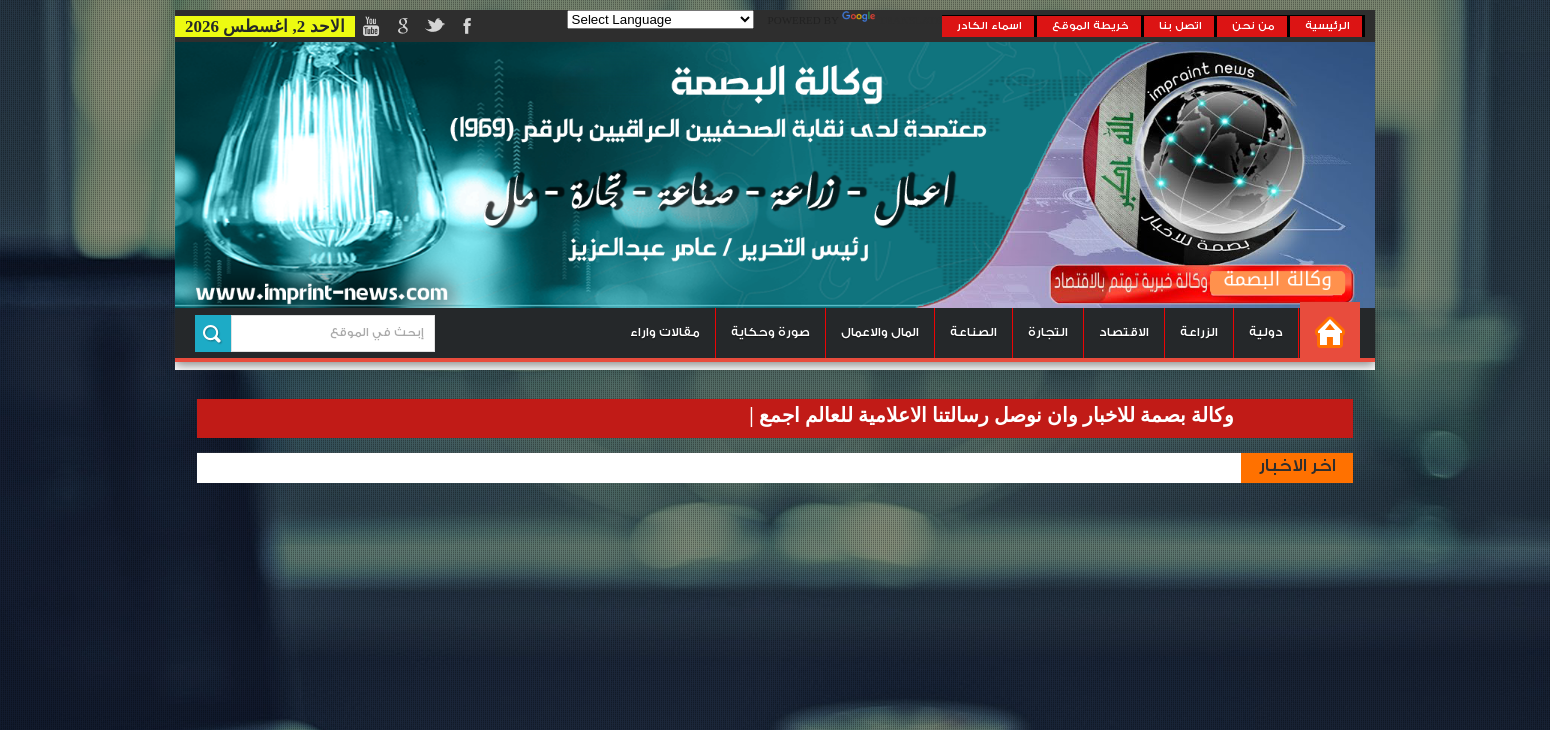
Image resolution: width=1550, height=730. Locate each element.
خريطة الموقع (1090, 26)
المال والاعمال (880, 332)
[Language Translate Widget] (660, 19)
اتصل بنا (1180, 26)
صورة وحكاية (770, 332)
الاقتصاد (1124, 332)
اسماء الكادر (989, 26)
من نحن (1253, 26)
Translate (892, 21)
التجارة (1048, 332)
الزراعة (1199, 332)
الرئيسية (1327, 26)
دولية (1266, 332)
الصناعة (973, 332)
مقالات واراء (665, 332)
